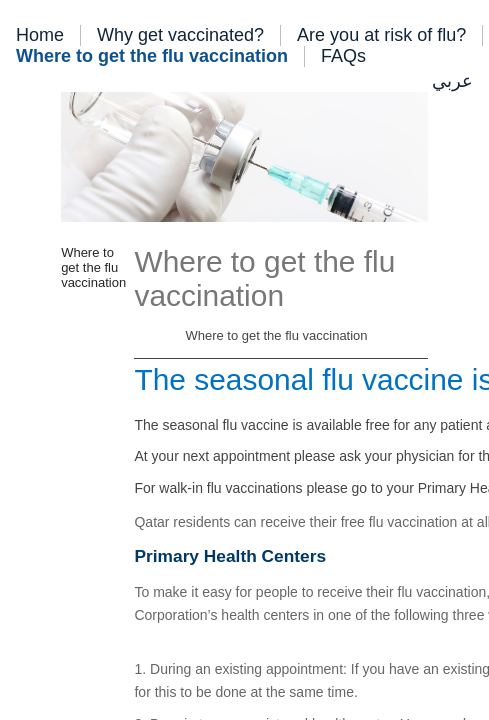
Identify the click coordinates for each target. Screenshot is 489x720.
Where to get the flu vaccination (152, 56)
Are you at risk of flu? (381, 35)
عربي (452, 81)
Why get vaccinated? (180, 35)
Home (40, 35)
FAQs (343, 56)
